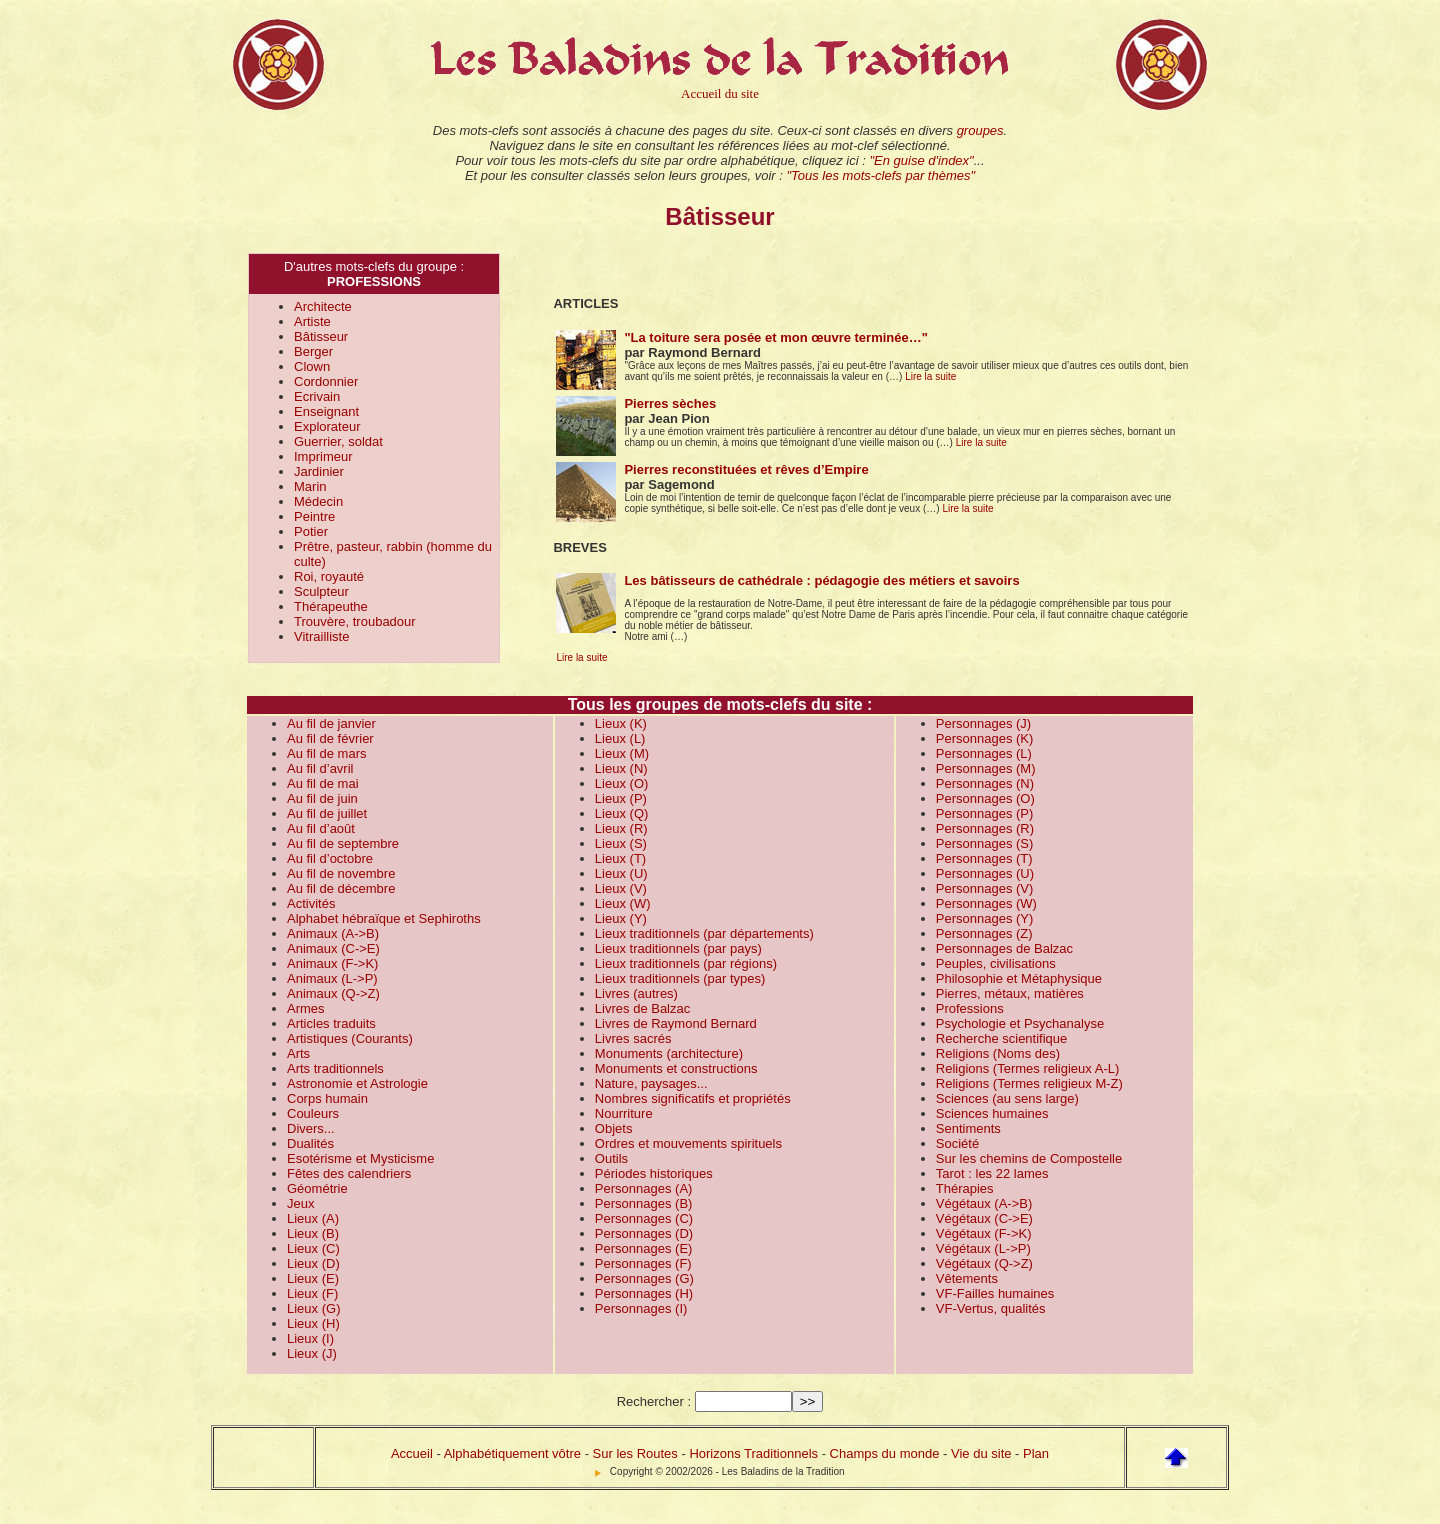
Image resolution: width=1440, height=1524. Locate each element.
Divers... (311, 1128)
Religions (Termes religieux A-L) (1028, 1068)
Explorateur (327, 426)
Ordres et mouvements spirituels (688, 1143)
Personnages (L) (984, 753)
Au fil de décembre (341, 888)
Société (957, 1143)
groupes (980, 130)
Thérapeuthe (331, 606)
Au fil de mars (326, 753)
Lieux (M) (622, 753)
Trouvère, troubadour (355, 621)
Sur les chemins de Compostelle (1029, 1158)
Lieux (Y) (621, 918)
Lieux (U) (621, 873)
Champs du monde (885, 1453)
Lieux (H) (313, 1323)
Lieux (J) (312, 1353)
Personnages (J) (983, 723)
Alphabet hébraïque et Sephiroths (384, 918)
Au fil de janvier (331, 723)
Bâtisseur (321, 336)
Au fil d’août (321, 828)
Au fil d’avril (320, 768)
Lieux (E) (313, 1278)
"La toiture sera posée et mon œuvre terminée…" (775, 337)
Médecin (318, 501)
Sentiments (968, 1128)
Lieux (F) (312, 1293)
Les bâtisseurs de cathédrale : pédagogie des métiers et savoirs (821, 580)
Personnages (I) (641, 1308)
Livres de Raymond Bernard (676, 1023)
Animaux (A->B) (333, 933)
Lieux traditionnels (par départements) (704, 933)
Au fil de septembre (343, 843)
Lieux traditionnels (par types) (680, 978)
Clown (312, 366)
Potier (311, 531)
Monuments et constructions (676, 1068)
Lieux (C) (313, 1248)
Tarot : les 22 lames (992, 1173)
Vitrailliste (321, 636)
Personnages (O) (985, 798)
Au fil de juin (322, 798)
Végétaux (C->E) (984, 1218)
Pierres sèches (670, 403)
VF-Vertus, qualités (991, 1308)
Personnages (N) (985, 783)
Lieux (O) (621, 783)
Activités (311, 903)
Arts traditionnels (335, 1068)
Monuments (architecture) (669, 1053)
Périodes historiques (654, 1173)
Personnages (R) (985, 828)
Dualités (310, 1143)
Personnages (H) (644, 1293)
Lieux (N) (621, 768)
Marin (310, 486)
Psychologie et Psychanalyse (1020, 1023)
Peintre (314, 516)
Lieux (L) (620, 738)
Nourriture (624, 1113)
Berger (313, 351)
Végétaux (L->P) (983, 1248)
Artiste (312, 321)
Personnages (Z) (984, 933)
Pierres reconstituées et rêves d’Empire (746, 469)
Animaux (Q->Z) (333, 993)
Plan (1036, 1453)
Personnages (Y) (985, 918)
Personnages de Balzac (1004, 948)
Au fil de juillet (327, 813)
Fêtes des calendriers (349, 1173)
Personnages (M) (986, 768)
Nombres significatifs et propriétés (693, 1098)
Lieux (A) (313, 1218)
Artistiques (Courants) (350, 1038)
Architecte (323, 306)
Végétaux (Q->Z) (984, 1263)
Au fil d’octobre (330, 858)
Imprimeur (323, 456)
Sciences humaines (992, 1113)
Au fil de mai (323, 783)
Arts (298, 1053)
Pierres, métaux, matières (1010, 993)
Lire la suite (930, 376)
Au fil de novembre (341, 873)
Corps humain (327, 1098)
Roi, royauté (329, 576)
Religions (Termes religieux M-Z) (1029, 1083)
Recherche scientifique (1002, 1038)
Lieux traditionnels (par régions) (686, 963)
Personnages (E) (644, 1248)
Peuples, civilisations (996, 963)
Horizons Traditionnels (753, 1453)
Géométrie (317, 1188)
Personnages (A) (644, 1188)
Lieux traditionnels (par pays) (678, 948)
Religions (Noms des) (998, 1053)
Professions (970, 1008)
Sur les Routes (635, 1453)
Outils (611, 1158)
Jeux (300, 1203)
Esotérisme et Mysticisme (360, 1158)
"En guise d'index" (921, 160)
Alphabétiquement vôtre (512, 1453)
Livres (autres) (636, 993)
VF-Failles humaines (995, 1293)
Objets (614, 1128)
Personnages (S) (985, 843)
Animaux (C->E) (333, 948)
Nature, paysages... (651, 1083)
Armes (306, 1008)
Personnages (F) (643, 1263)
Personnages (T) (984, 858)
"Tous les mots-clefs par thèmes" (880, 175)
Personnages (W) (986, 903)
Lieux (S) (621, 843)
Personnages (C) (644, 1218)
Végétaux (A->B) (984, 1203)
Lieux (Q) (621, 813)
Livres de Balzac (642, 1008)
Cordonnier (326, 381)
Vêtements (967, 1278)
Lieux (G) (313, 1308)
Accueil (412, 1453)
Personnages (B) (644, 1203)
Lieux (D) (313, 1263)
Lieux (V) (621, 888)
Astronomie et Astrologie (357, 1083)
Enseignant (326, 411)
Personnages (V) (985, 888)
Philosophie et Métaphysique (1019, 978)
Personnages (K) (985, 738)
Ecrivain (317, 396)
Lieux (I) (310, 1338)
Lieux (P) (621, 798)
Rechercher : (654, 1401)
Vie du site (981, 1453)
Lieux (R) (621, 828)
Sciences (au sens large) (1007, 1098)
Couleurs (313, 1113)
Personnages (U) (985, 873)
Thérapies (965, 1188)
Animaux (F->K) (332, 963)
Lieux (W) (623, 903)
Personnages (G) (644, 1278)
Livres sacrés (633, 1038)
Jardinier (319, 471)
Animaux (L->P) (332, 978)
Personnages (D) (644, 1233)
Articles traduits (331, 1023)
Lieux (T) (620, 858)
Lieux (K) (621, 723)
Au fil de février (330, 738)
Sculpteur (321, 591)
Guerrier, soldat (338, 441)
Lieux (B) (313, 1233)
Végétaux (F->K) (984, 1233)
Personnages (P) (985, 813)
